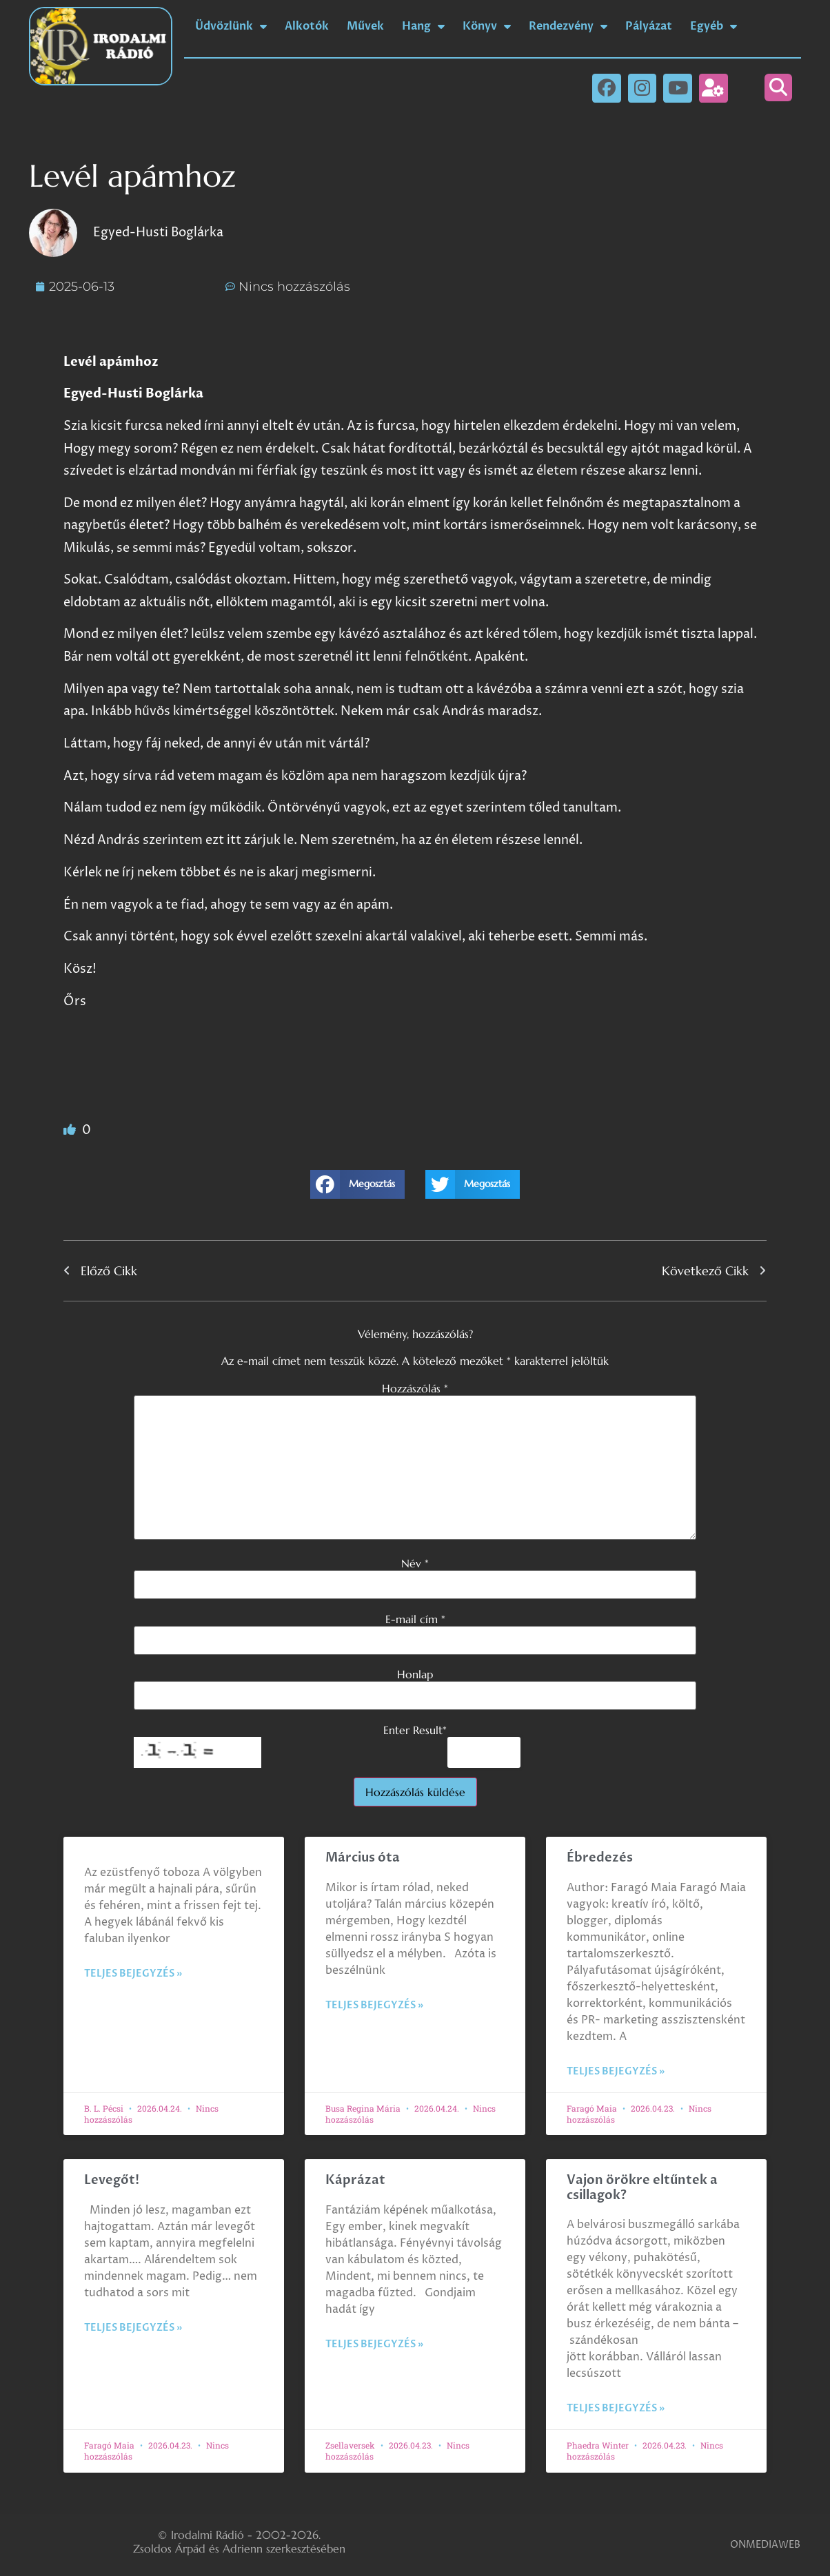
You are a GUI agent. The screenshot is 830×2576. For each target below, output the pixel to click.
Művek (365, 26)
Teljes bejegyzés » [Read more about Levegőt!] (133, 2327)
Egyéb (713, 26)
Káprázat (355, 2180)
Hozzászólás (415, 1388)
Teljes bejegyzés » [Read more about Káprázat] (374, 2344)
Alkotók (307, 26)
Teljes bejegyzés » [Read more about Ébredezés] (616, 2071)
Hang (423, 26)
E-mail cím (415, 1619)
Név (415, 1563)
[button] (778, 87)
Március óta (364, 1857)
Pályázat (648, 26)
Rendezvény (568, 26)
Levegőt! (111, 2180)
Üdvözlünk (231, 26)
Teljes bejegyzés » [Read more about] (133, 1973)
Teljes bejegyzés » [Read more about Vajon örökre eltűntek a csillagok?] (616, 2408)
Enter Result (415, 1729)
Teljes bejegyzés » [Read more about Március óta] (374, 2005)
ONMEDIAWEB (765, 2544)
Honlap (415, 1674)
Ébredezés (600, 1857)
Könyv (487, 26)
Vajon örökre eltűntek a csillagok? (642, 2188)
